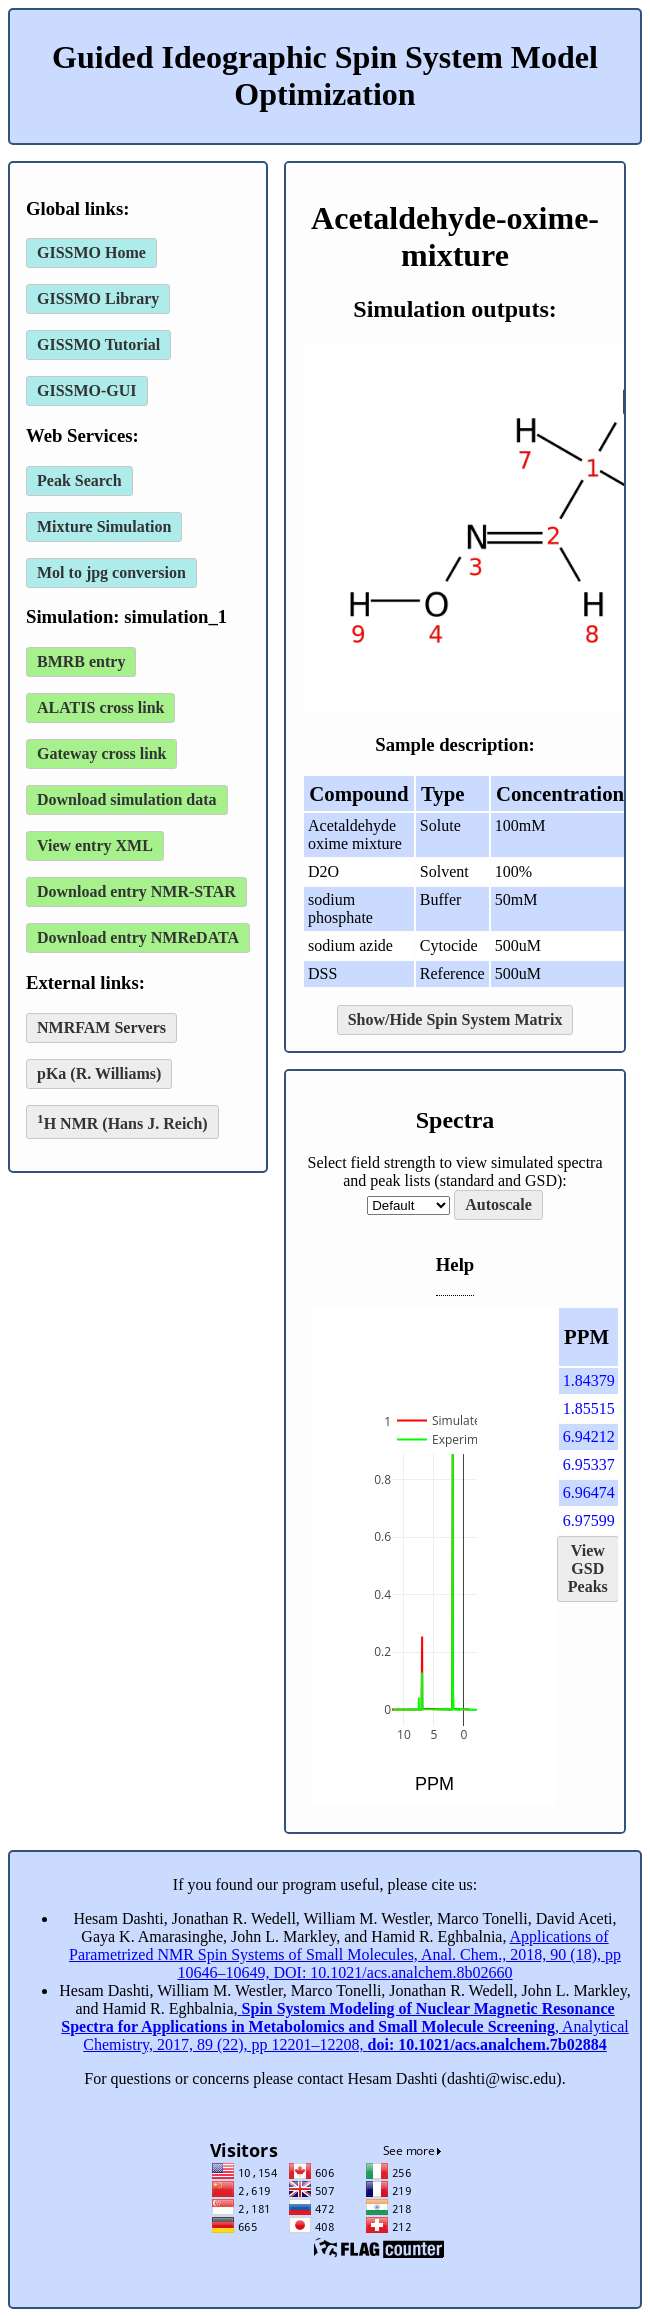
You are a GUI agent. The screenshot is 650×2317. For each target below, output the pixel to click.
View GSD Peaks (588, 1568)
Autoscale (498, 1204)
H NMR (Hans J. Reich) (122, 1121)
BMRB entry (81, 661)
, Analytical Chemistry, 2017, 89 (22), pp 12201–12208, (344, 2026)
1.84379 (589, 1380)
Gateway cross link (101, 753)
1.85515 (589, 1408)
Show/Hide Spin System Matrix (455, 1019)
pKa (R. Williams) (99, 1073)
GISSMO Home (91, 252)
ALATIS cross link (100, 707)
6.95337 (589, 1464)
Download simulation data (127, 799)
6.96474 (589, 1492)
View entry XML (95, 845)
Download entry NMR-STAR (136, 891)
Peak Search (79, 480)
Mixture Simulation (104, 526)
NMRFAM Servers (101, 1027)
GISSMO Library (98, 298)
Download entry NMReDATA (138, 937)
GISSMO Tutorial (98, 344)
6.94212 (589, 1436)
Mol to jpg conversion (111, 572)
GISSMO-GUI (87, 390)
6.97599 (589, 1520)
